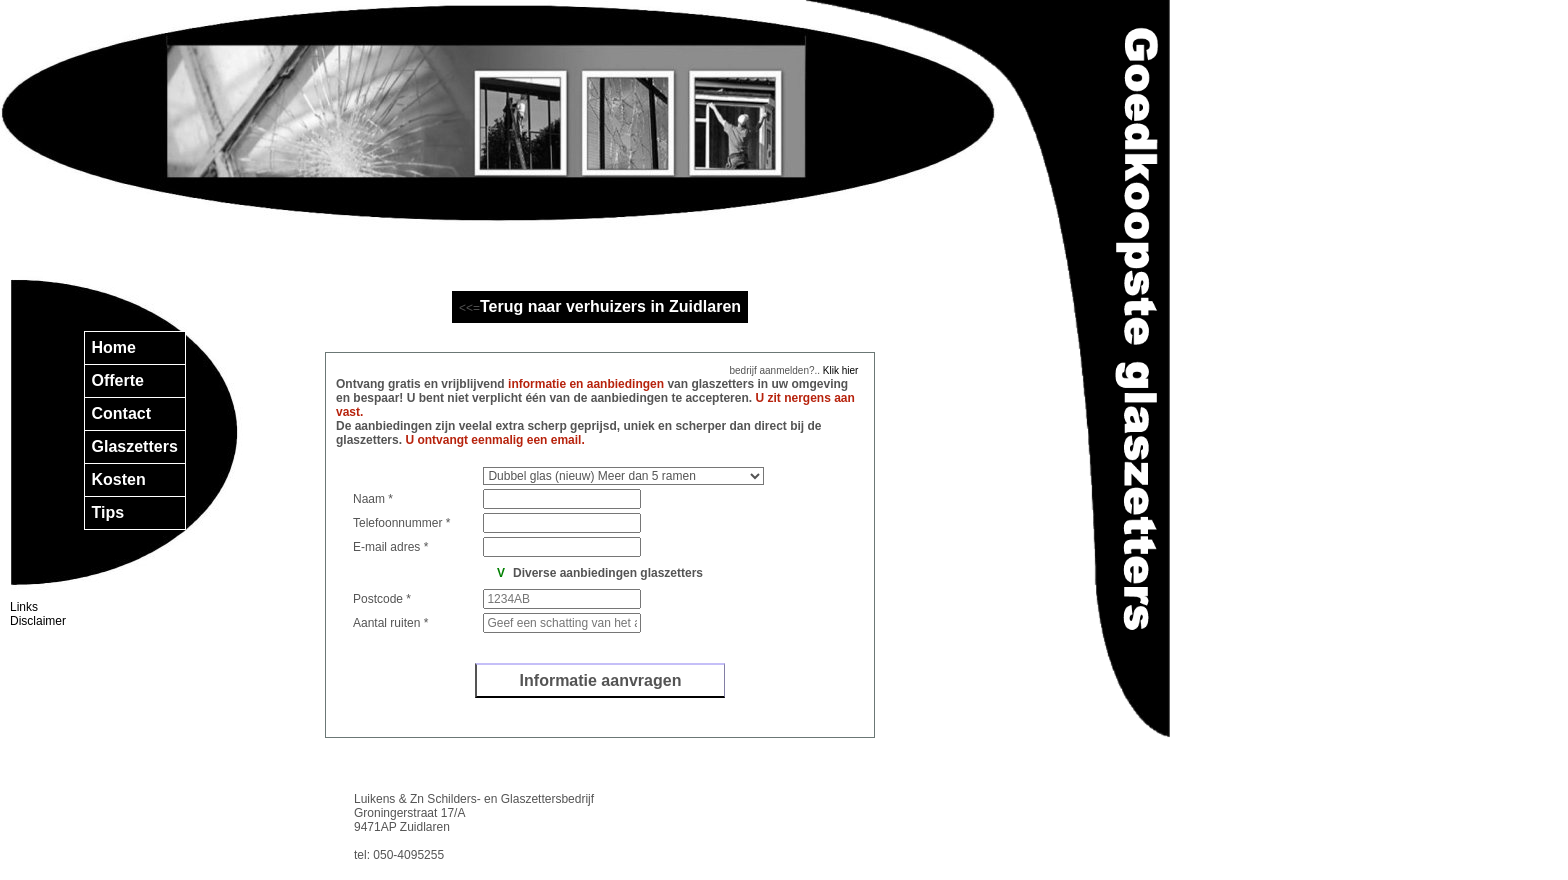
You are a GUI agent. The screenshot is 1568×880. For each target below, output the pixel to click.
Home (114, 347)
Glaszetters (135, 446)
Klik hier (839, 370)
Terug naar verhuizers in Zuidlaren (610, 306)
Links (24, 607)
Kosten (119, 479)
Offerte (118, 380)
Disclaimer (38, 621)
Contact (122, 413)
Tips (108, 512)
